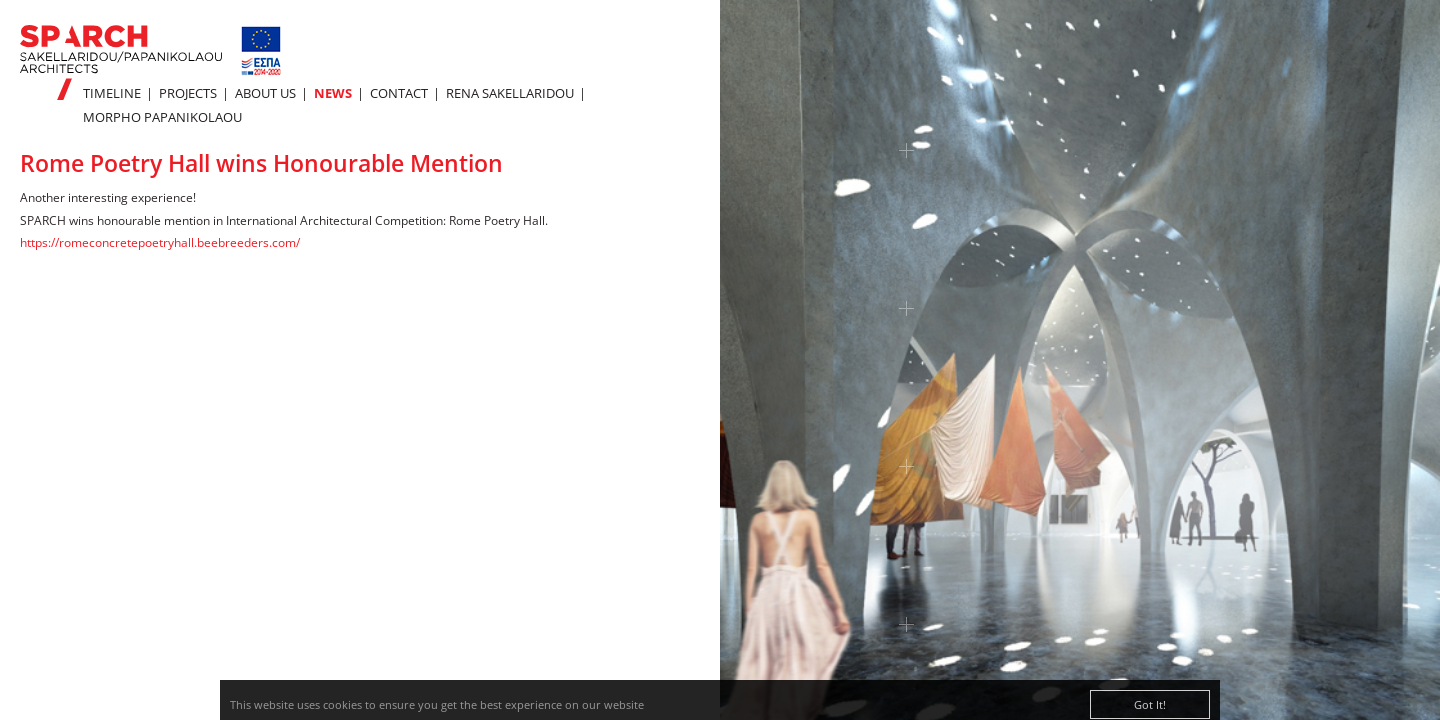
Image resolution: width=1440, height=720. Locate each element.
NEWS (333, 93)
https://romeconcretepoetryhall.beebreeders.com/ (160, 242)
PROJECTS (188, 93)
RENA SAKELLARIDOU (510, 93)
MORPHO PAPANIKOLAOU (162, 117)
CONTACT (399, 93)
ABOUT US (265, 93)
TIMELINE (112, 93)
